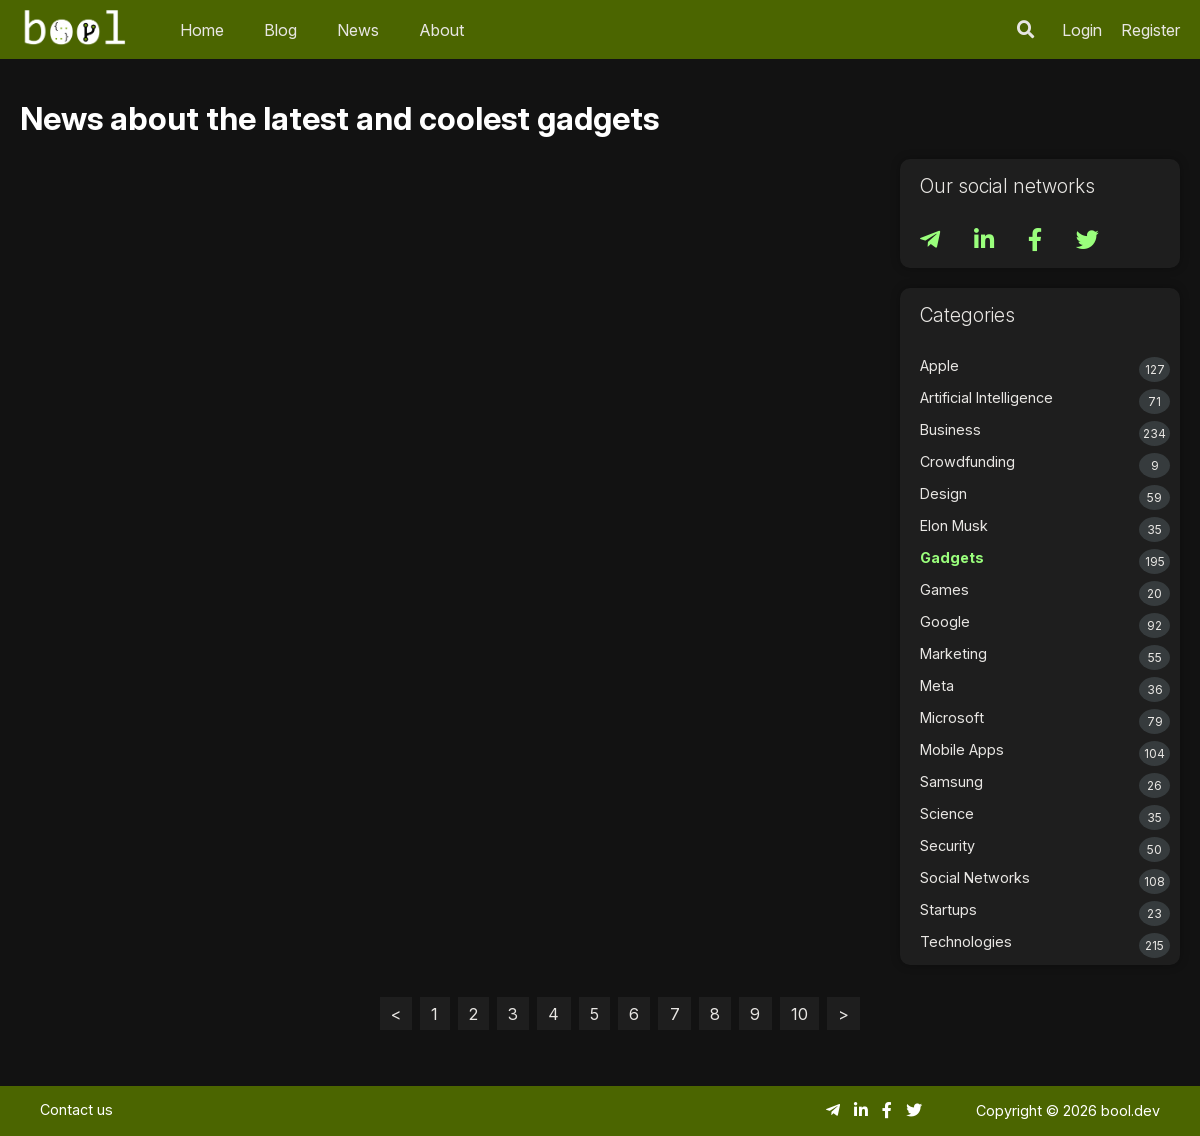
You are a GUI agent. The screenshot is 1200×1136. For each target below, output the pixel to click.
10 (799, 1014)
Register (1150, 30)
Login (1082, 30)
